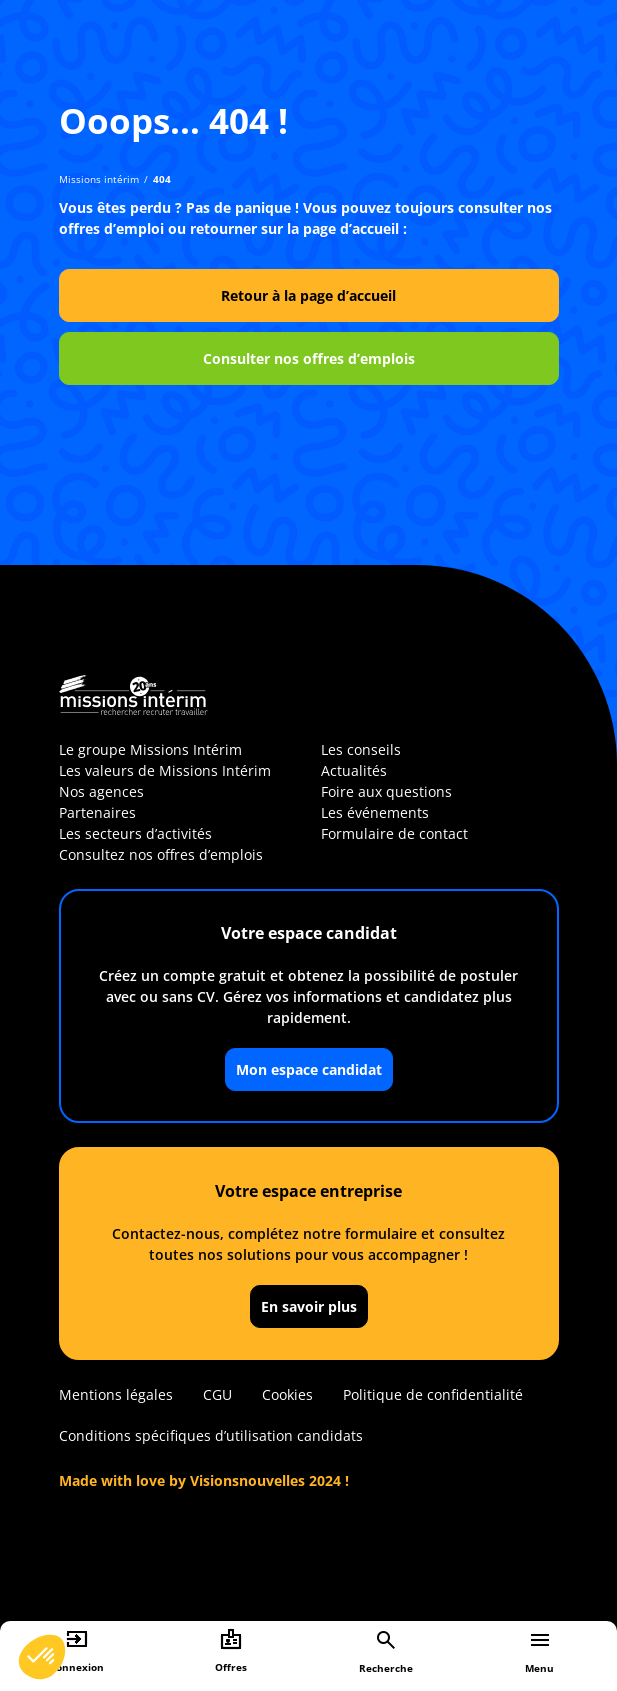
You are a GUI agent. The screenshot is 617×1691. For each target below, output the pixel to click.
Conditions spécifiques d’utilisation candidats (211, 1435)
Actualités (354, 770)
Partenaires (97, 812)
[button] (42, 1657)
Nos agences (101, 791)
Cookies (287, 1394)
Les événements (375, 812)
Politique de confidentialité (433, 1394)
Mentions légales (116, 1394)
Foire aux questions (386, 791)
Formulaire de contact (394, 833)
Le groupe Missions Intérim (150, 749)
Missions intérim (99, 179)
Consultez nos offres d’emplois (161, 854)
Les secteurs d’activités (135, 833)
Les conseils (361, 749)
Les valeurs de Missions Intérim (165, 770)
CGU (217, 1394)
